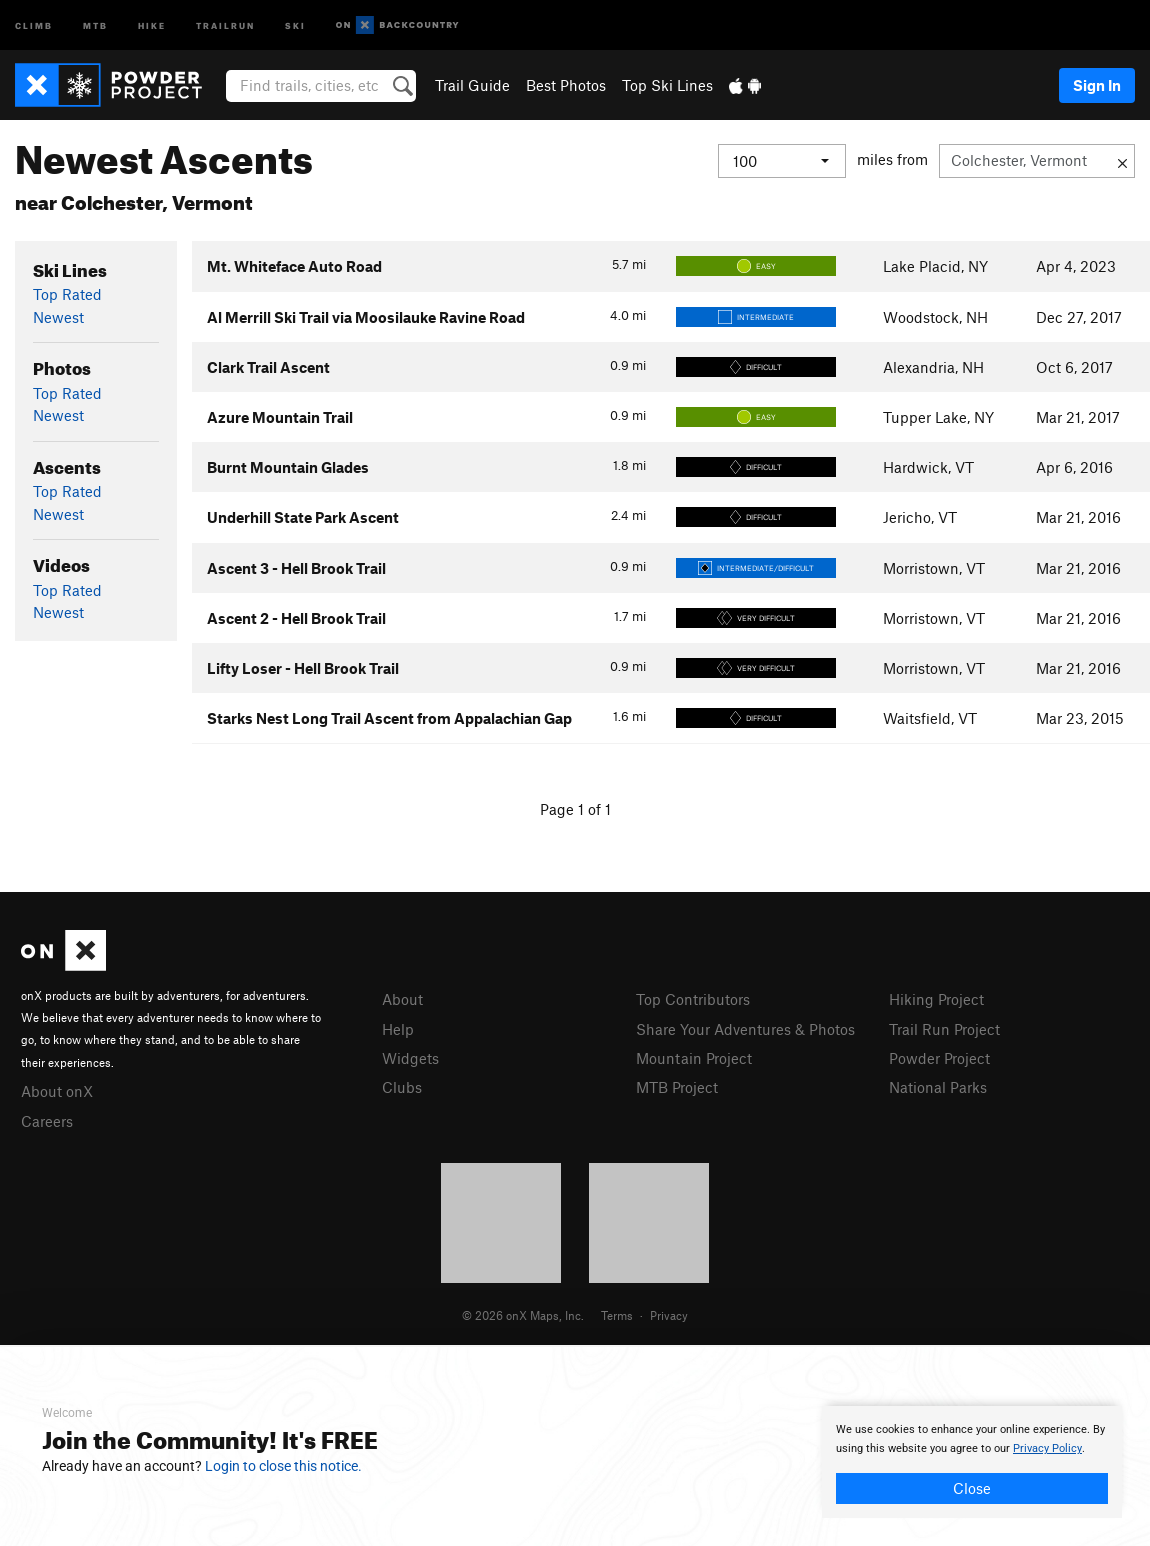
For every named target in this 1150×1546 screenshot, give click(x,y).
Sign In (1097, 85)
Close (972, 1488)
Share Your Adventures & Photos (745, 1029)
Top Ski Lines (667, 85)
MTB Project (677, 1087)
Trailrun (225, 24)
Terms (617, 1315)
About (402, 999)
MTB (95, 24)
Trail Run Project (944, 1029)
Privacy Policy (1047, 1448)
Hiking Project (936, 999)
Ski (295, 24)
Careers (47, 1121)
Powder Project (939, 1058)
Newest (58, 317)
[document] (972, 1462)
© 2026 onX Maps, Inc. (523, 1315)
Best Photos (566, 85)
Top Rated (67, 294)
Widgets (410, 1058)
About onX (57, 1091)
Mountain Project (694, 1058)
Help (398, 1029)
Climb (34, 24)
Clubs (402, 1087)
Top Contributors (693, 999)
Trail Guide (472, 85)
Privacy (669, 1315)
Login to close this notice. (283, 1466)
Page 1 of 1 (575, 809)
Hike (152, 24)
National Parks (938, 1087)
